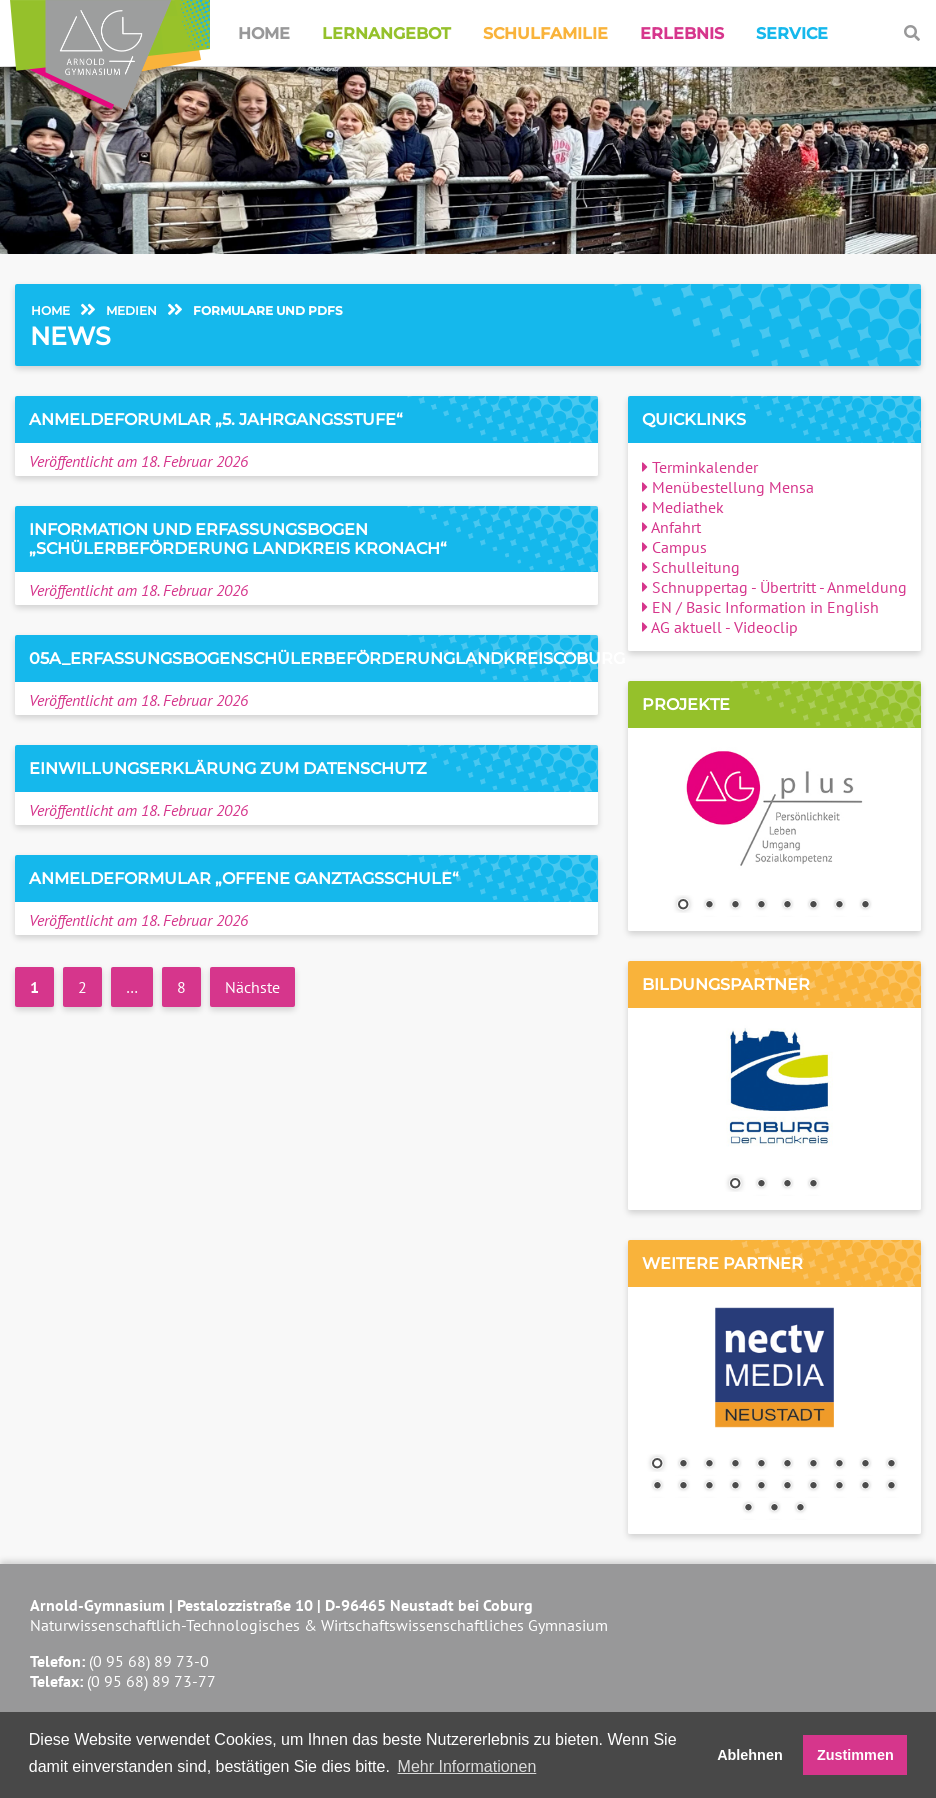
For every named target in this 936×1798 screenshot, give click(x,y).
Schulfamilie (545, 33)
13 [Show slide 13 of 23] (709, 1487)
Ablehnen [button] (750, 1755)
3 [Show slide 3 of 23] (709, 1465)
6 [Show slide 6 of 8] (813, 906)
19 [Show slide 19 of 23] (865, 1487)
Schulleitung (691, 567)
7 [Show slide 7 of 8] (839, 906)
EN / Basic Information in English (760, 607)
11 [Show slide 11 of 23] (657, 1487)
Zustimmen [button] (855, 1755)
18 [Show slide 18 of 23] (839, 1487)
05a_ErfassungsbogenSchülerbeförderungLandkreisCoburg (327, 658)
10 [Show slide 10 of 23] (891, 1465)
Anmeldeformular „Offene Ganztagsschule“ (244, 878)
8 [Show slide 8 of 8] (865, 906)
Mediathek (683, 507)
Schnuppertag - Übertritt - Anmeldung (774, 587)
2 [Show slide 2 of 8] (709, 906)
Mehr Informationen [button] (467, 1766)
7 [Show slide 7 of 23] (813, 1465)
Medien (131, 310)
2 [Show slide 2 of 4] (761, 1185)
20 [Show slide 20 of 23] (891, 1487)
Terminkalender (700, 467)
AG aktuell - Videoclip (720, 627)
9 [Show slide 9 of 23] (865, 1465)
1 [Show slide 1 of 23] (657, 1465)
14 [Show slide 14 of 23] (735, 1487)
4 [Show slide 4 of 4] (813, 1185)
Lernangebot (386, 33)
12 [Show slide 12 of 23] (683, 1487)
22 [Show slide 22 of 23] (774, 1509)
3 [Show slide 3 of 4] (787, 1185)
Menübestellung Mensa (728, 487)
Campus (674, 547)
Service (792, 33)
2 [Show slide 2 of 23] (683, 1465)
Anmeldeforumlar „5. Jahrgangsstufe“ (216, 419)
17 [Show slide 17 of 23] (813, 1487)
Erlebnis (682, 33)
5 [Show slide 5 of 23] (761, 1465)
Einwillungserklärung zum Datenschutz (228, 768)
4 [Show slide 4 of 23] (735, 1465)
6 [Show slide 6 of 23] (787, 1465)
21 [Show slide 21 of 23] (748, 1509)
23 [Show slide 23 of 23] (800, 1509)
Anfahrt (671, 527)
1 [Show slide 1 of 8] (683, 906)
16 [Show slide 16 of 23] (787, 1487)
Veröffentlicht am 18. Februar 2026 (138, 461)
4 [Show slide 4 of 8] (761, 906)
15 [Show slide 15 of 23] (761, 1487)
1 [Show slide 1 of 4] (735, 1185)
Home (264, 33)
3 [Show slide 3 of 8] (735, 906)
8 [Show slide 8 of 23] (839, 1465)
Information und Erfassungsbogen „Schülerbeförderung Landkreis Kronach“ (238, 539)
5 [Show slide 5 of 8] (787, 906)
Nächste (252, 987)
